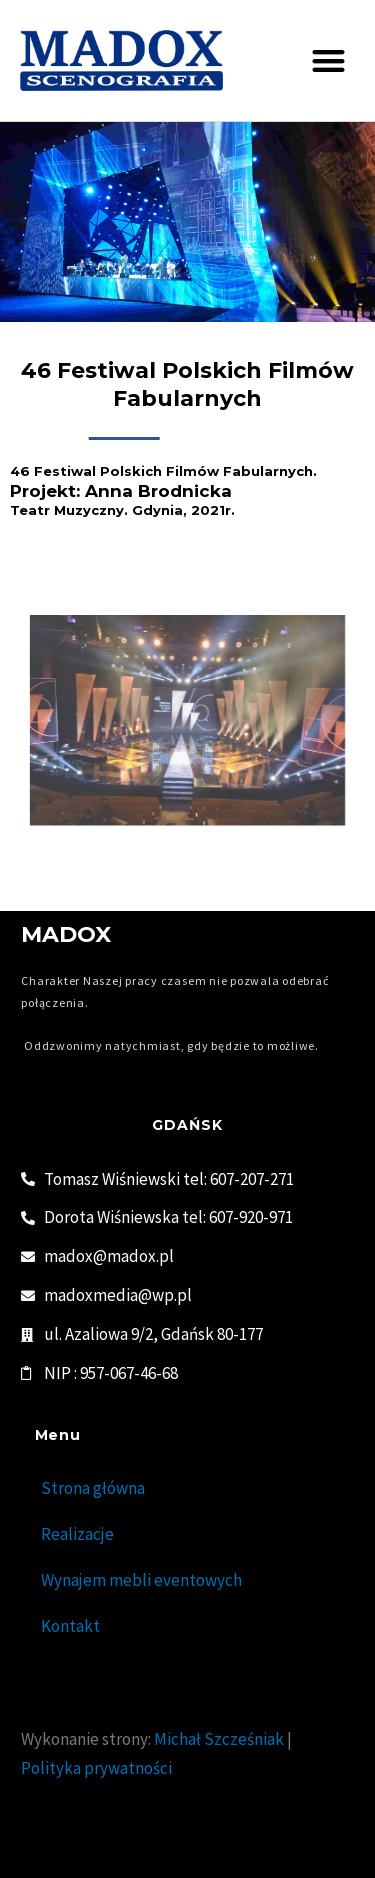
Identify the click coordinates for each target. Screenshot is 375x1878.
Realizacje (77, 1534)
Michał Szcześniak (219, 1739)
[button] (329, 60)
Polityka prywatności (96, 1768)
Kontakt (70, 1626)
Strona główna (93, 1488)
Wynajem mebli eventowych (141, 1580)
